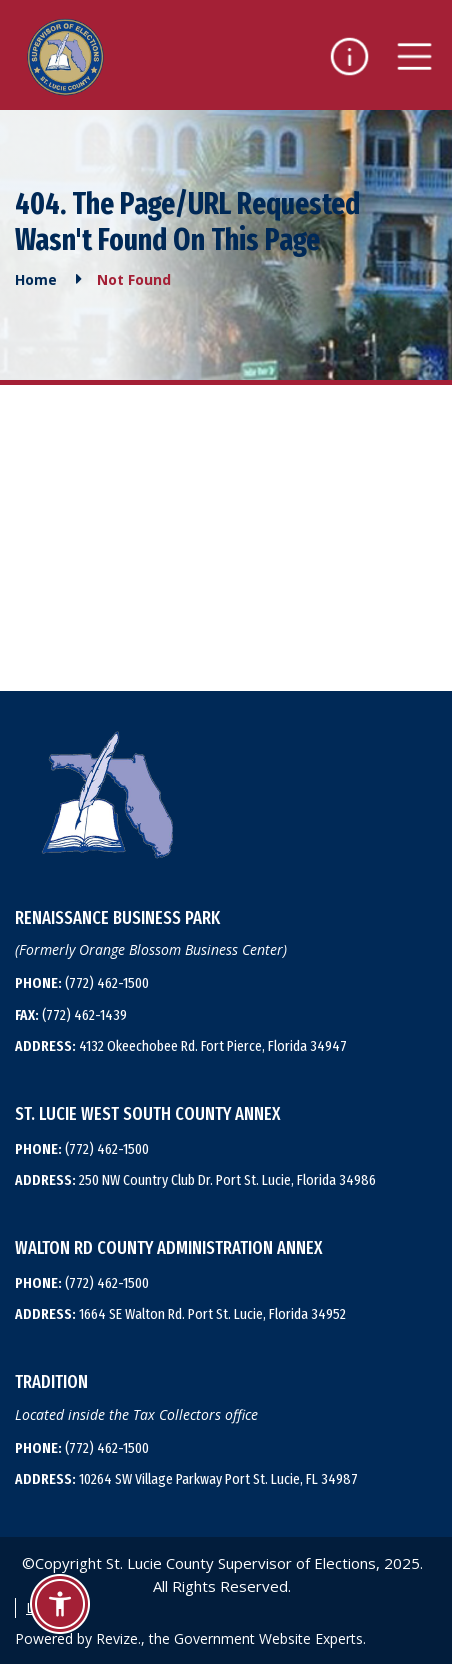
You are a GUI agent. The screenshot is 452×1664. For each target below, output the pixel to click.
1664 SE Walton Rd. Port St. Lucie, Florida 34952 (180, 1314)
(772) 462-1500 (82, 983)
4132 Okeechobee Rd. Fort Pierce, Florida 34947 (181, 1046)
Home (36, 279)
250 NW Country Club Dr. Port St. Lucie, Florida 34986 (195, 1180)
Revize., (120, 1638)
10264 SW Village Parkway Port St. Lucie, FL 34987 (186, 1479)
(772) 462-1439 (71, 1015)
